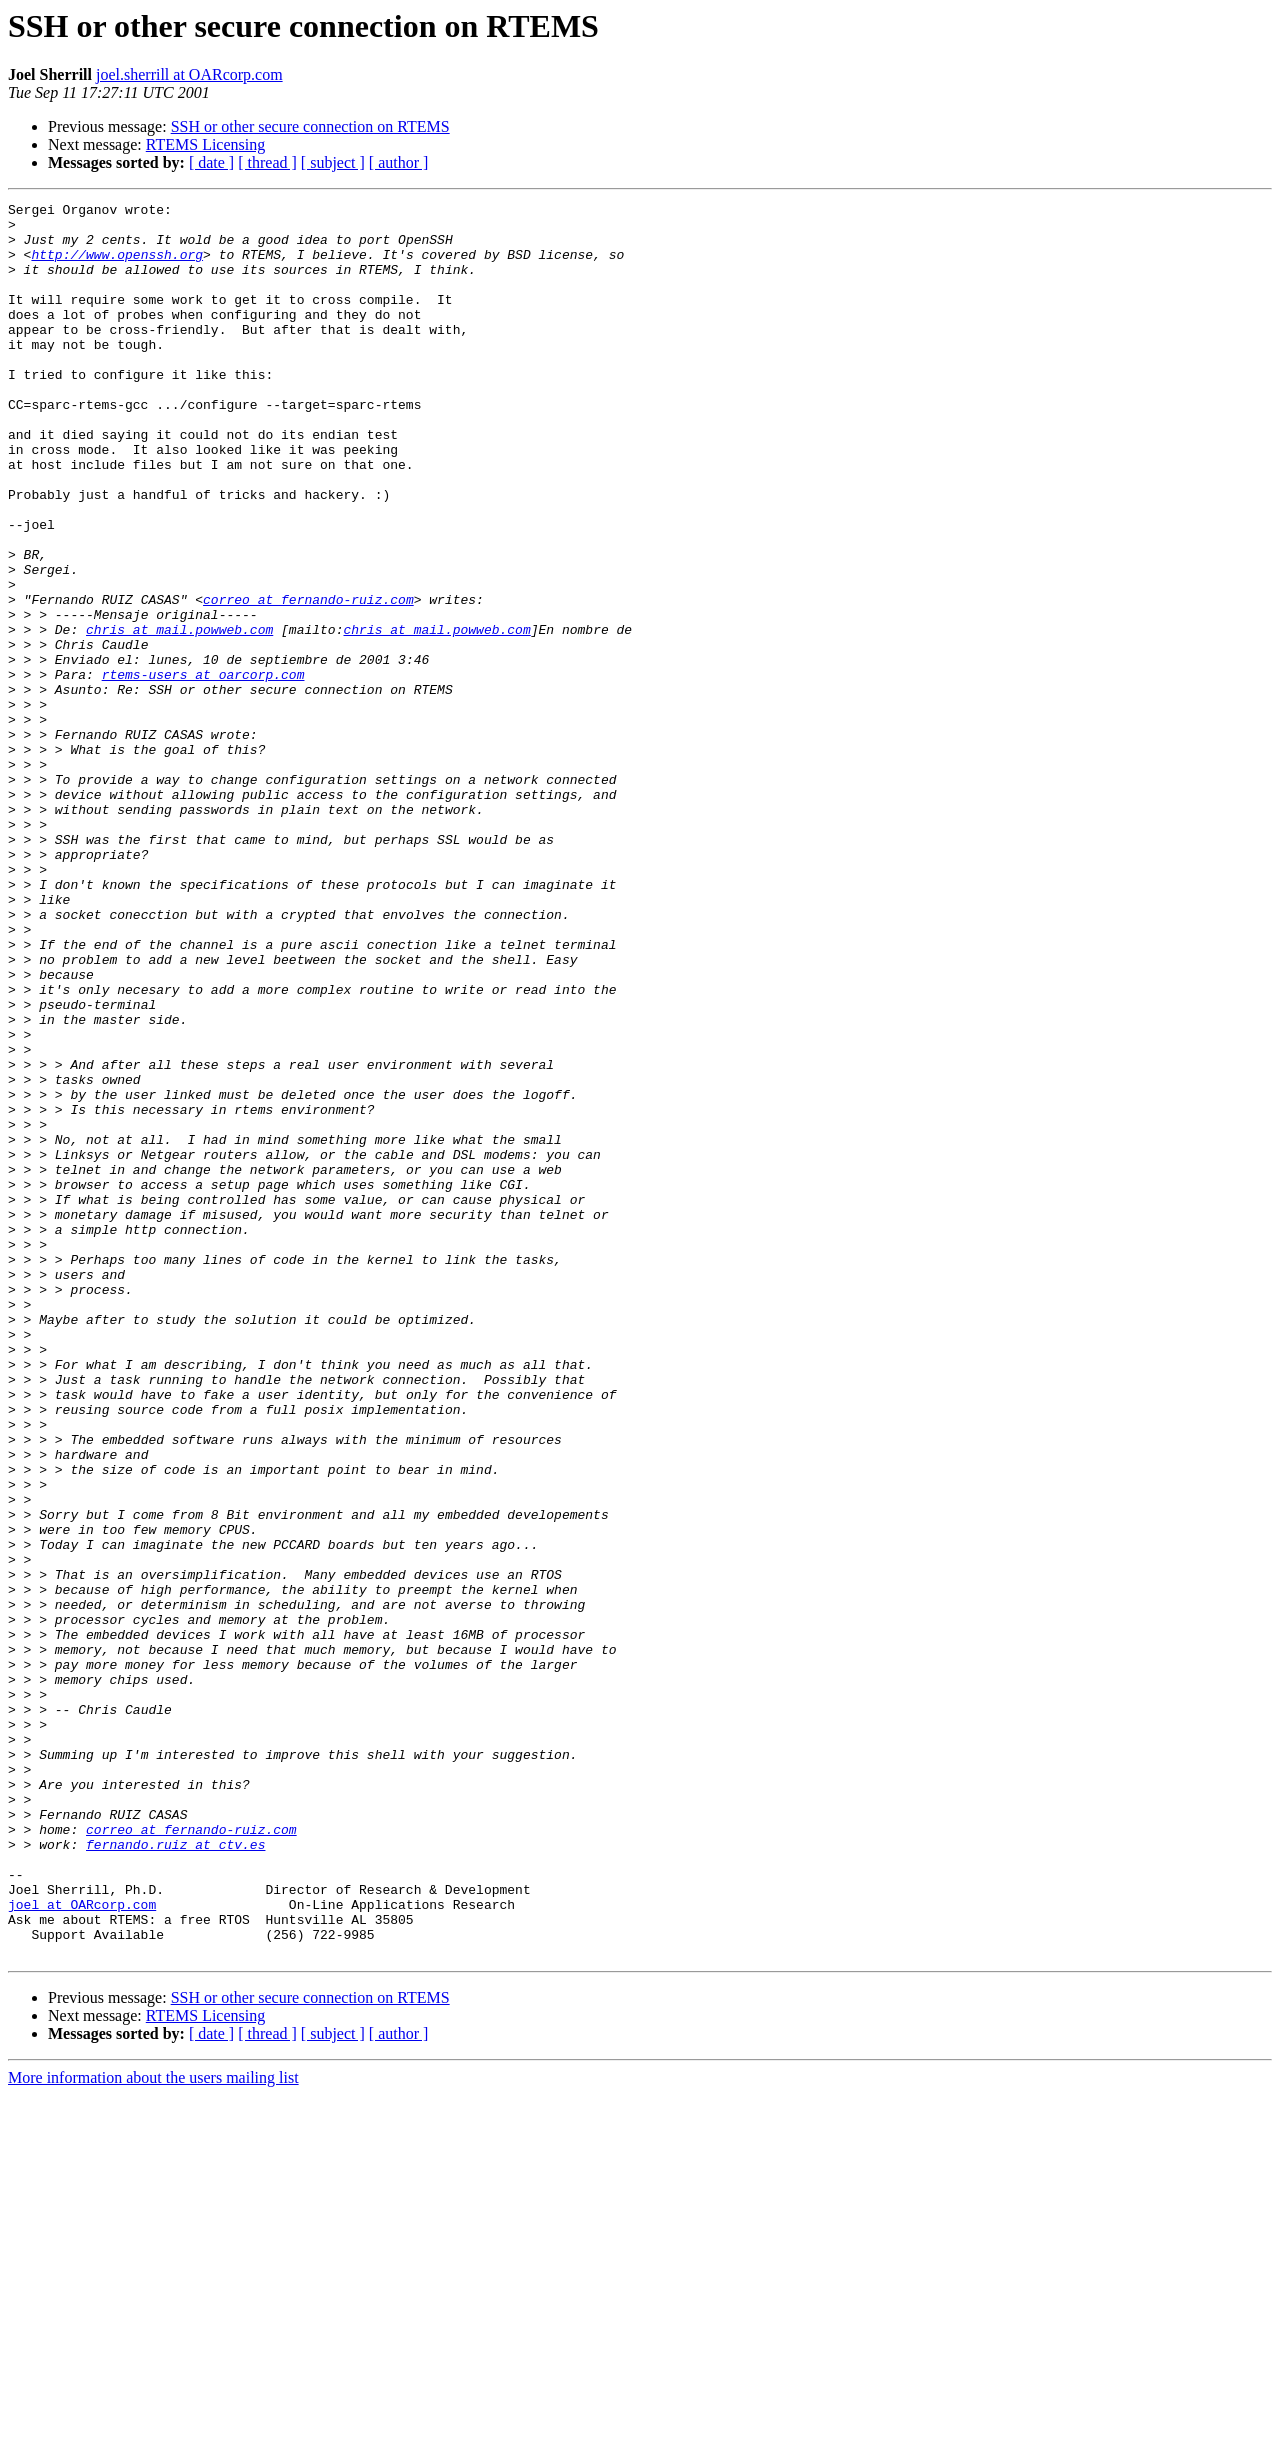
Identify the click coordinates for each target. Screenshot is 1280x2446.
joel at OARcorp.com (82, 2246)
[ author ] (399, 162)
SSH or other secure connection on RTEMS (310, 126)
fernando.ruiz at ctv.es (175, 2174)
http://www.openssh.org (117, 266)
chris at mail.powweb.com (179, 716)
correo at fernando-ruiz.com (308, 680)
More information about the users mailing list (153, 2428)
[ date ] (211, 162)
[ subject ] (333, 162)
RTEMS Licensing (205, 144)
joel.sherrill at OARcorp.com (189, 74)
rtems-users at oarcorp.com (203, 770)
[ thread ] (267, 162)
